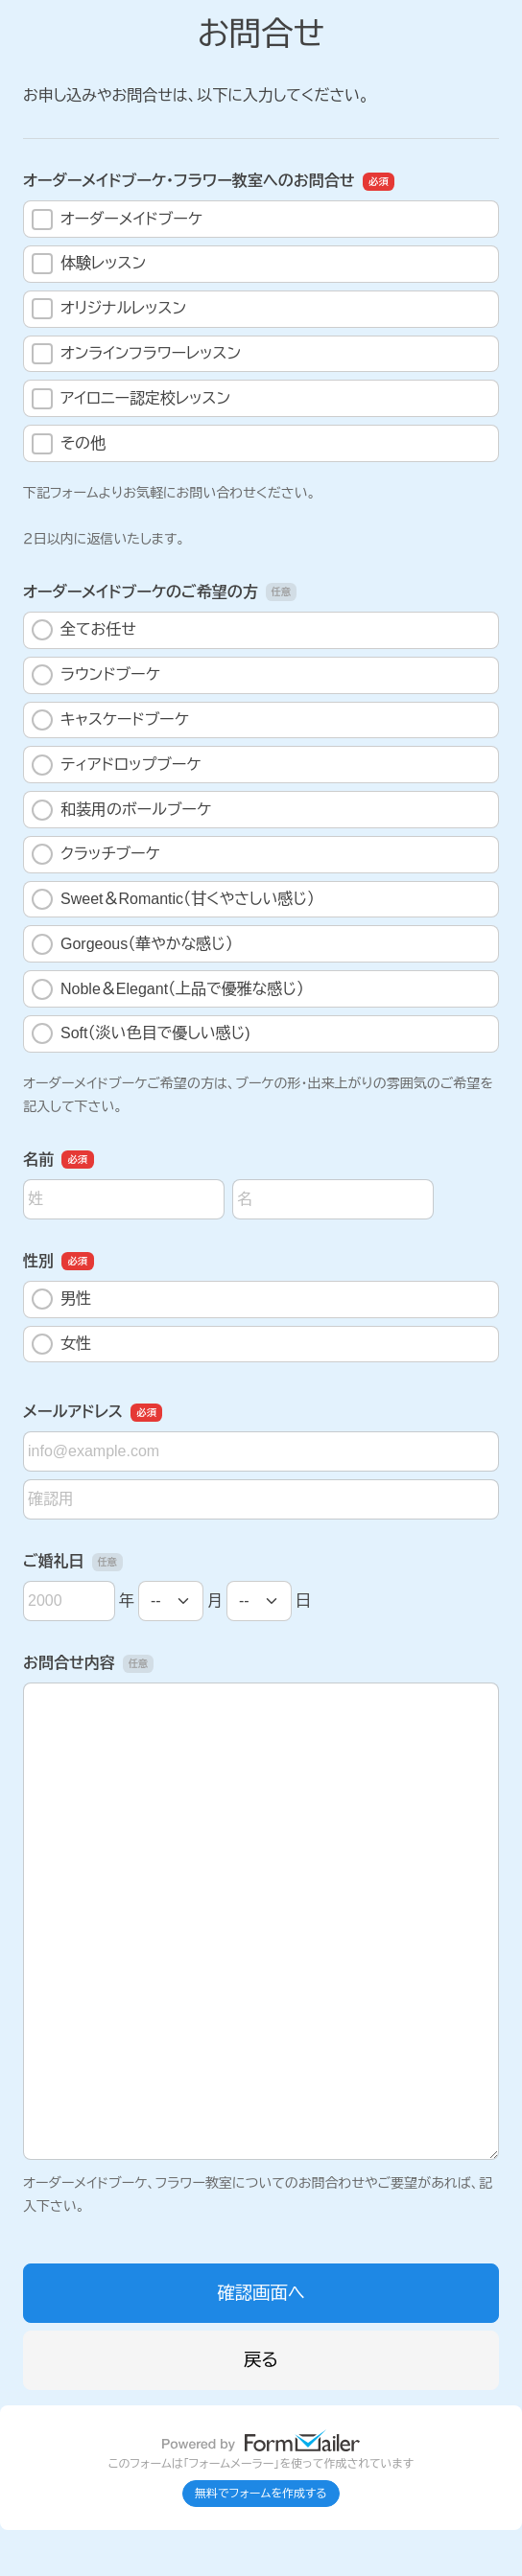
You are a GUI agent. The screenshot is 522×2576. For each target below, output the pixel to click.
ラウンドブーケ (96, 674)
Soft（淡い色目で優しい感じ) (141, 1033)
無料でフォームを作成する (261, 2493)
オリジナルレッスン (109, 308)
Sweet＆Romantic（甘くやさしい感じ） (173, 899)
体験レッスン (89, 263)
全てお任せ (84, 629)
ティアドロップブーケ (116, 765)
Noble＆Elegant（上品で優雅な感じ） (168, 989)
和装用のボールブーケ (121, 810)
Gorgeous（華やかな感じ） (132, 944)
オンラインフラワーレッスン (136, 353)
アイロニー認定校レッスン (131, 398)
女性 (61, 1344)
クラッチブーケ (96, 854)
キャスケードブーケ (110, 720)
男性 (61, 1299)
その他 (69, 443)
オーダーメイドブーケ (117, 219)
